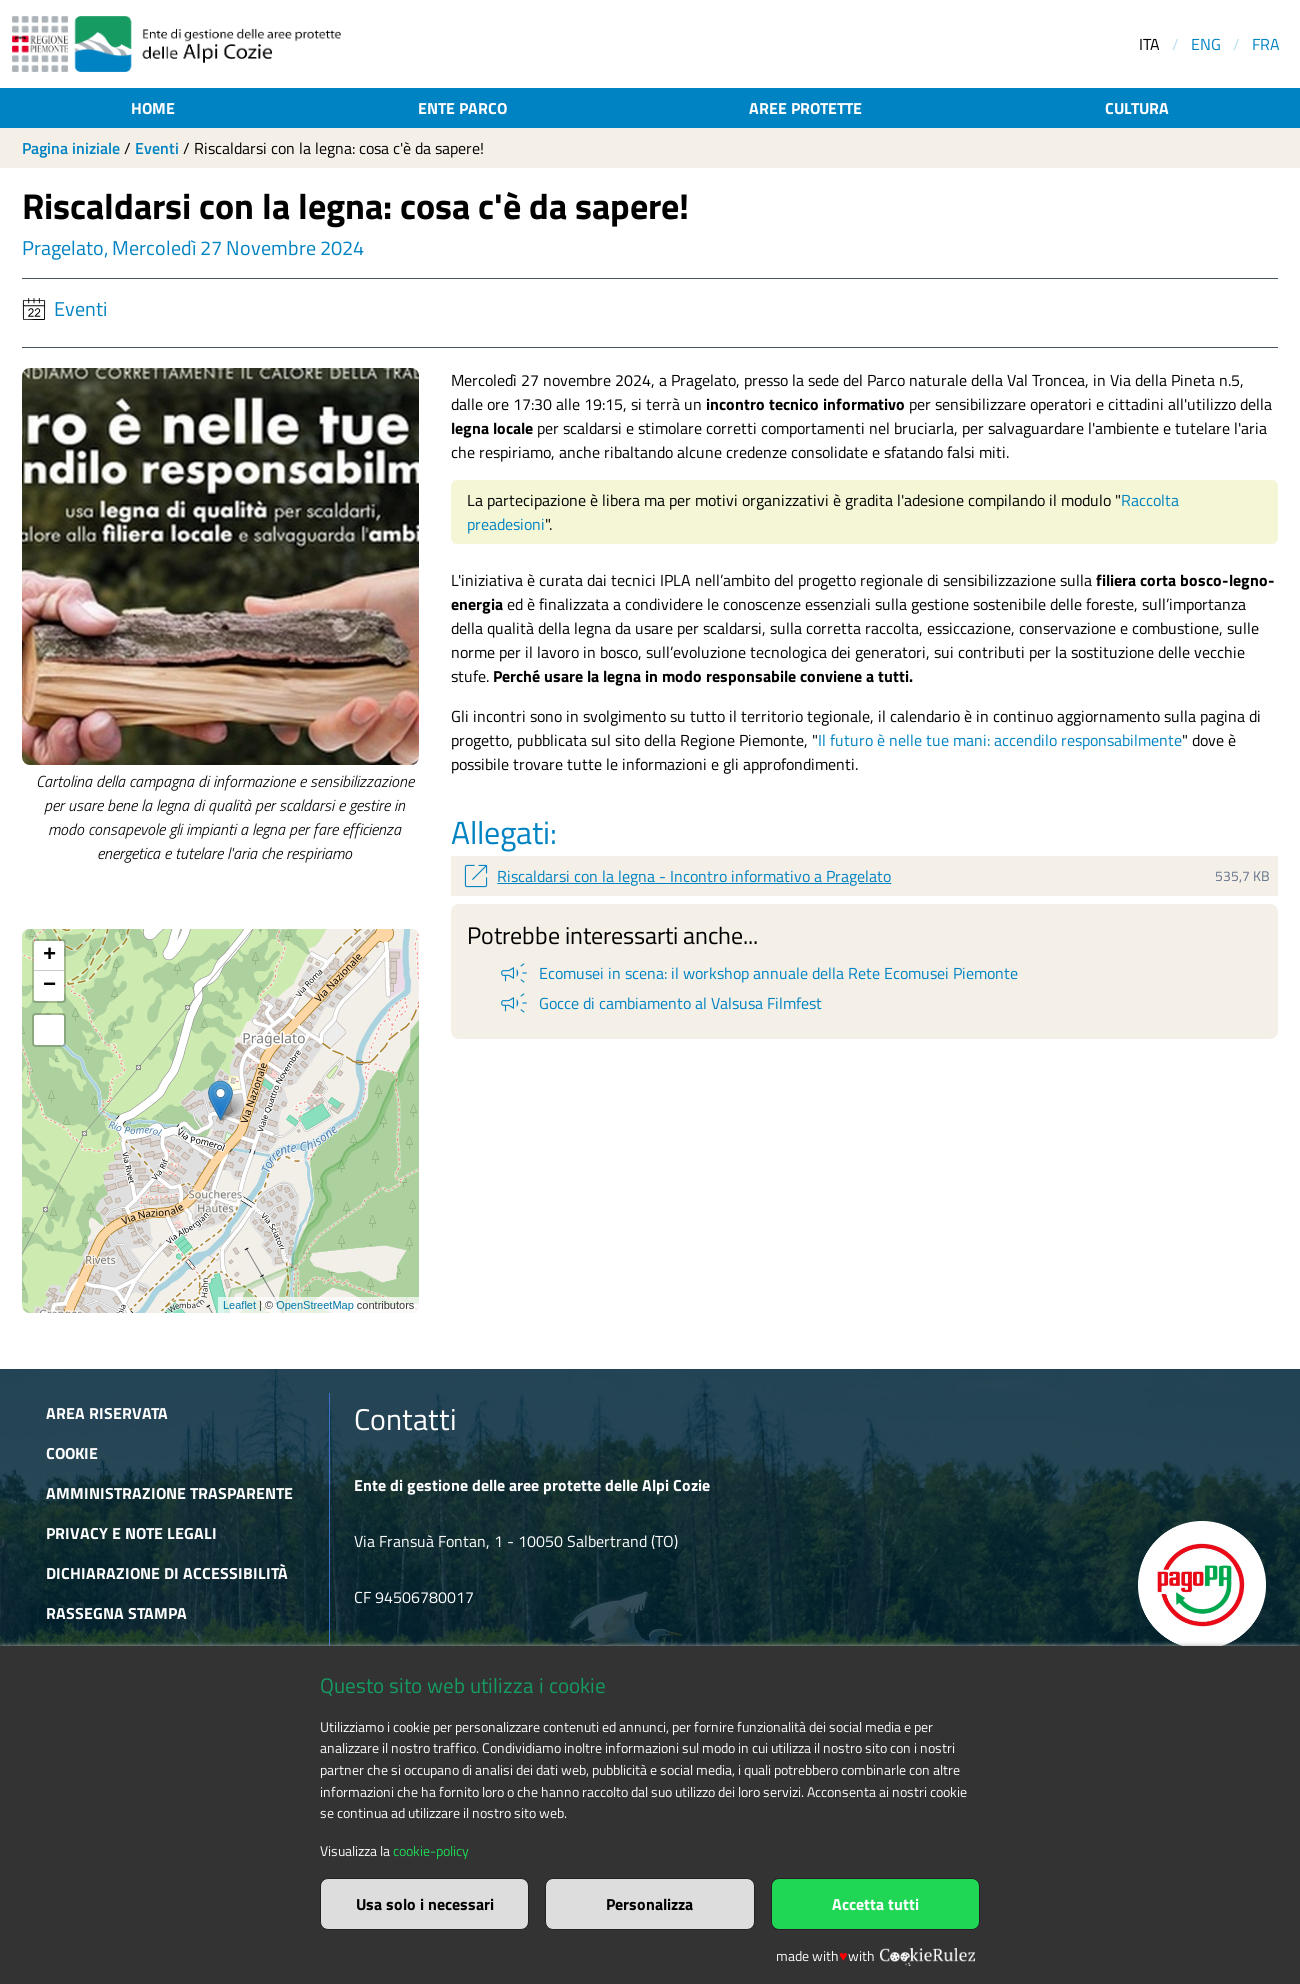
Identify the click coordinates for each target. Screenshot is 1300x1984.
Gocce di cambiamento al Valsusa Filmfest (659, 1003)
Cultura (1137, 108)
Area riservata (107, 1413)
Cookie (72, 1453)
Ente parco (462, 108)
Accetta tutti (875, 1904)
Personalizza (649, 1904)
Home (153, 108)
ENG (1206, 44)
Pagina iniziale (71, 148)
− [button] (49, 986)
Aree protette (805, 108)
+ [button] (49, 956)
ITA (1149, 44)
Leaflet (239, 1305)
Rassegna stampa (116, 1613)
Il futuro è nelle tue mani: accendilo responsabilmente (1000, 740)
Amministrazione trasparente (169, 1493)
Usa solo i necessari (425, 1904)
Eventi (157, 148)
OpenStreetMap (315, 1305)
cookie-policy (431, 1851)
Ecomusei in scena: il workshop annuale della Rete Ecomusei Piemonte (757, 973)
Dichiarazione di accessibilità (167, 1573)
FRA (1266, 44)
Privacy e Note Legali (131, 1533)
